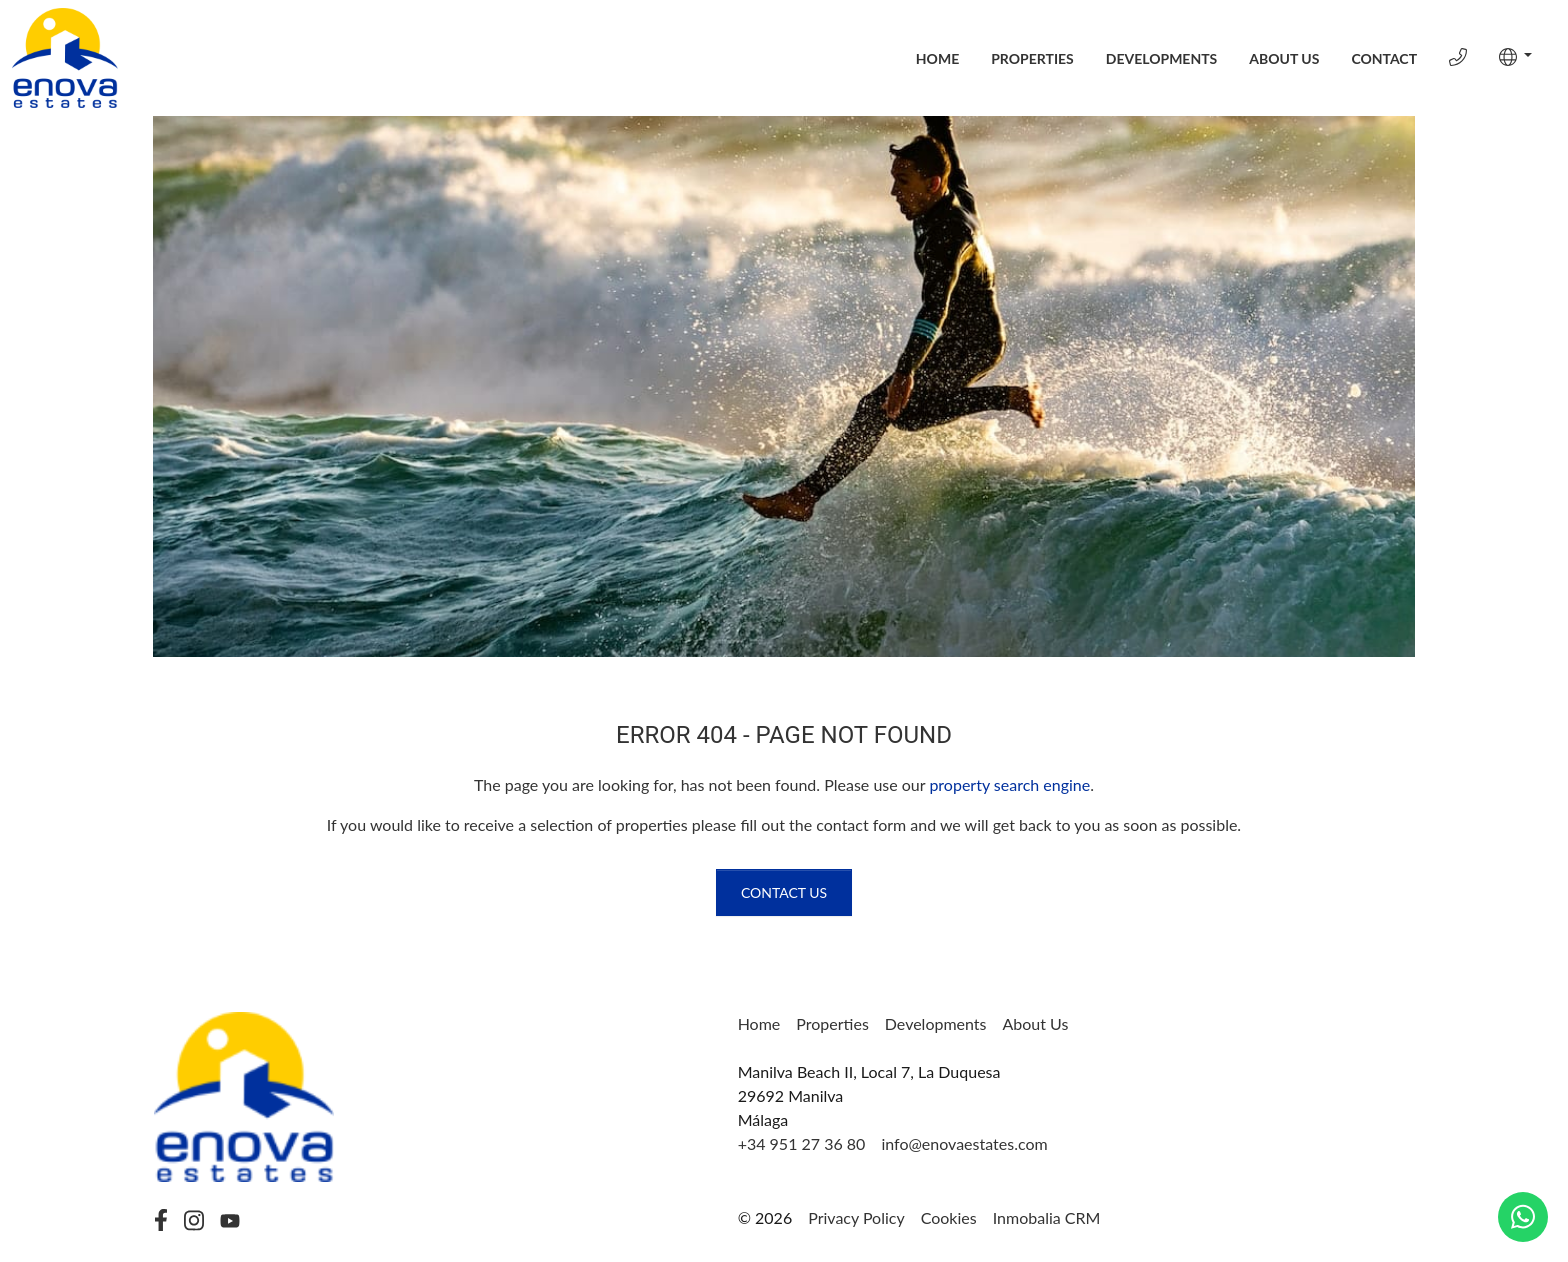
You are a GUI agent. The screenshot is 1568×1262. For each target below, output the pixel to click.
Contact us (784, 892)
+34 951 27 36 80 (802, 1143)
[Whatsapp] (1523, 1217)
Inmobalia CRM (1047, 1217)
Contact (1384, 58)
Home (937, 58)
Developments (1162, 58)
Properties (1032, 58)
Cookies (949, 1217)
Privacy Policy (856, 1217)
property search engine (1009, 784)
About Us (1284, 58)
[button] (1515, 57)
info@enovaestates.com (964, 1143)
